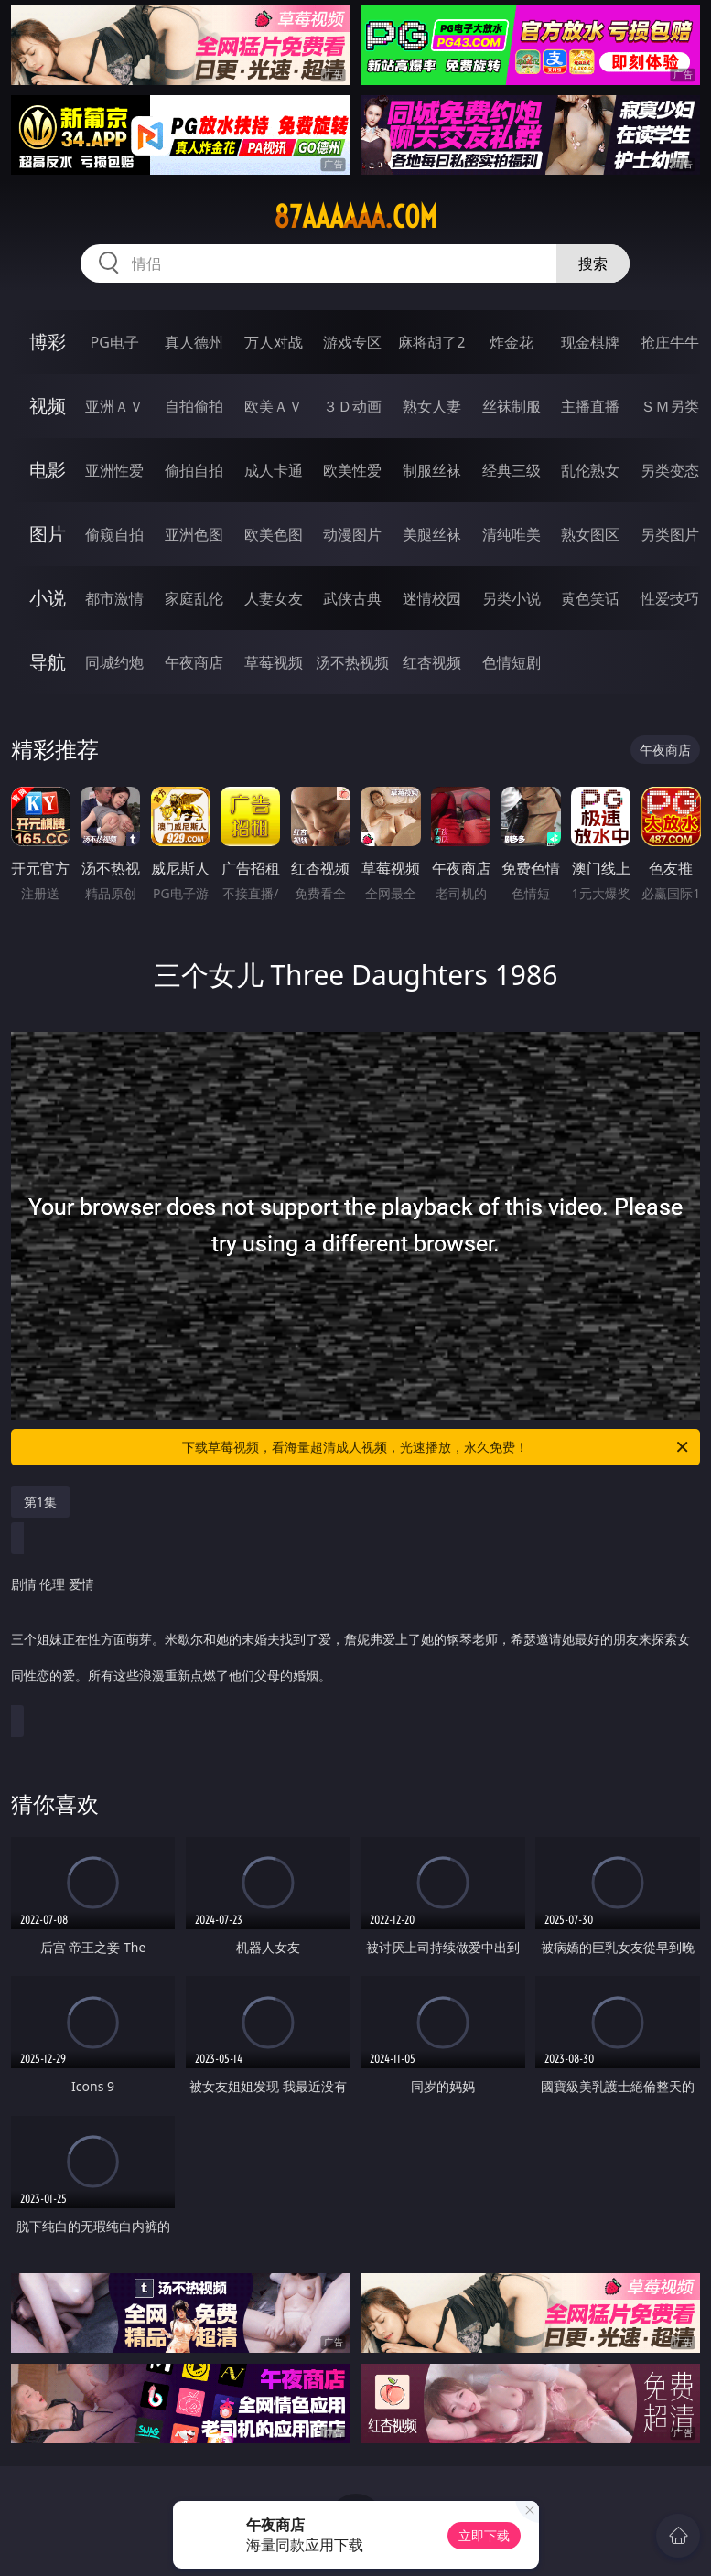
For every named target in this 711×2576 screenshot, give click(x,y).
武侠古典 (352, 598)
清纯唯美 (511, 534)
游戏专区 (352, 342)
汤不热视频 (352, 662)
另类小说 (511, 598)
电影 (47, 469)
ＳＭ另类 (670, 406)
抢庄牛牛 (670, 342)
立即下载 (484, 2535)
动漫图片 (352, 534)
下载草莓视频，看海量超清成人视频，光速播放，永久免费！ (436, 1447)
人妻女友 (273, 598)
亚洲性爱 (114, 470)
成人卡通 (273, 470)
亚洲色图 (194, 534)
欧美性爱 (352, 470)
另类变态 (670, 470)
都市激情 (114, 598)
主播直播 (590, 406)
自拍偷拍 (194, 406)
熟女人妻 (432, 406)
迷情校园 (432, 598)
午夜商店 (194, 662)
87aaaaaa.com (355, 217)
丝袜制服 (511, 406)
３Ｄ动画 (352, 406)
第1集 (40, 1501)
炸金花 (511, 342)
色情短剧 (511, 662)
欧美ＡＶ (273, 406)
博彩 (47, 341)
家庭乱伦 (194, 598)
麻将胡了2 (431, 342)
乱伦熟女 (590, 470)
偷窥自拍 (114, 534)
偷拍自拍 (194, 470)
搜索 (593, 263)
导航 (47, 661)
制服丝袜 (432, 470)
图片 (47, 533)
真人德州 (194, 342)
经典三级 (511, 470)
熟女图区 (590, 534)
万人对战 (273, 342)
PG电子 (115, 342)
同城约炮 (114, 662)
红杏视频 (432, 662)
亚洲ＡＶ (114, 406)
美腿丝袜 (432, 534)
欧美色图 (273, 534)
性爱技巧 (670, 598)
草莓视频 (273, 662)
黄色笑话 (590, 598)
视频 (47, 405)
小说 (47, 597)
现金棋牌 (590, 342)
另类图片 (670, 534)
